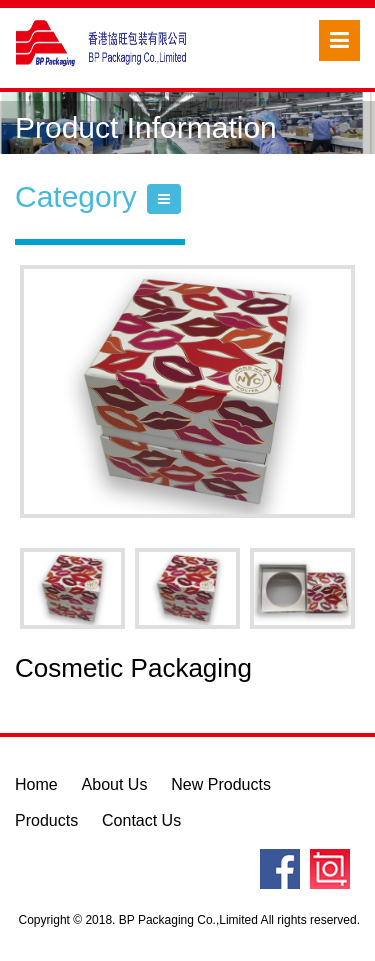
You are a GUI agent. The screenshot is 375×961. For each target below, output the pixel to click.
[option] (187, 391)
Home (36, 784)
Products (46, 820)
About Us (115, 784)
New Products (221, 784)
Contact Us (141, 820)
